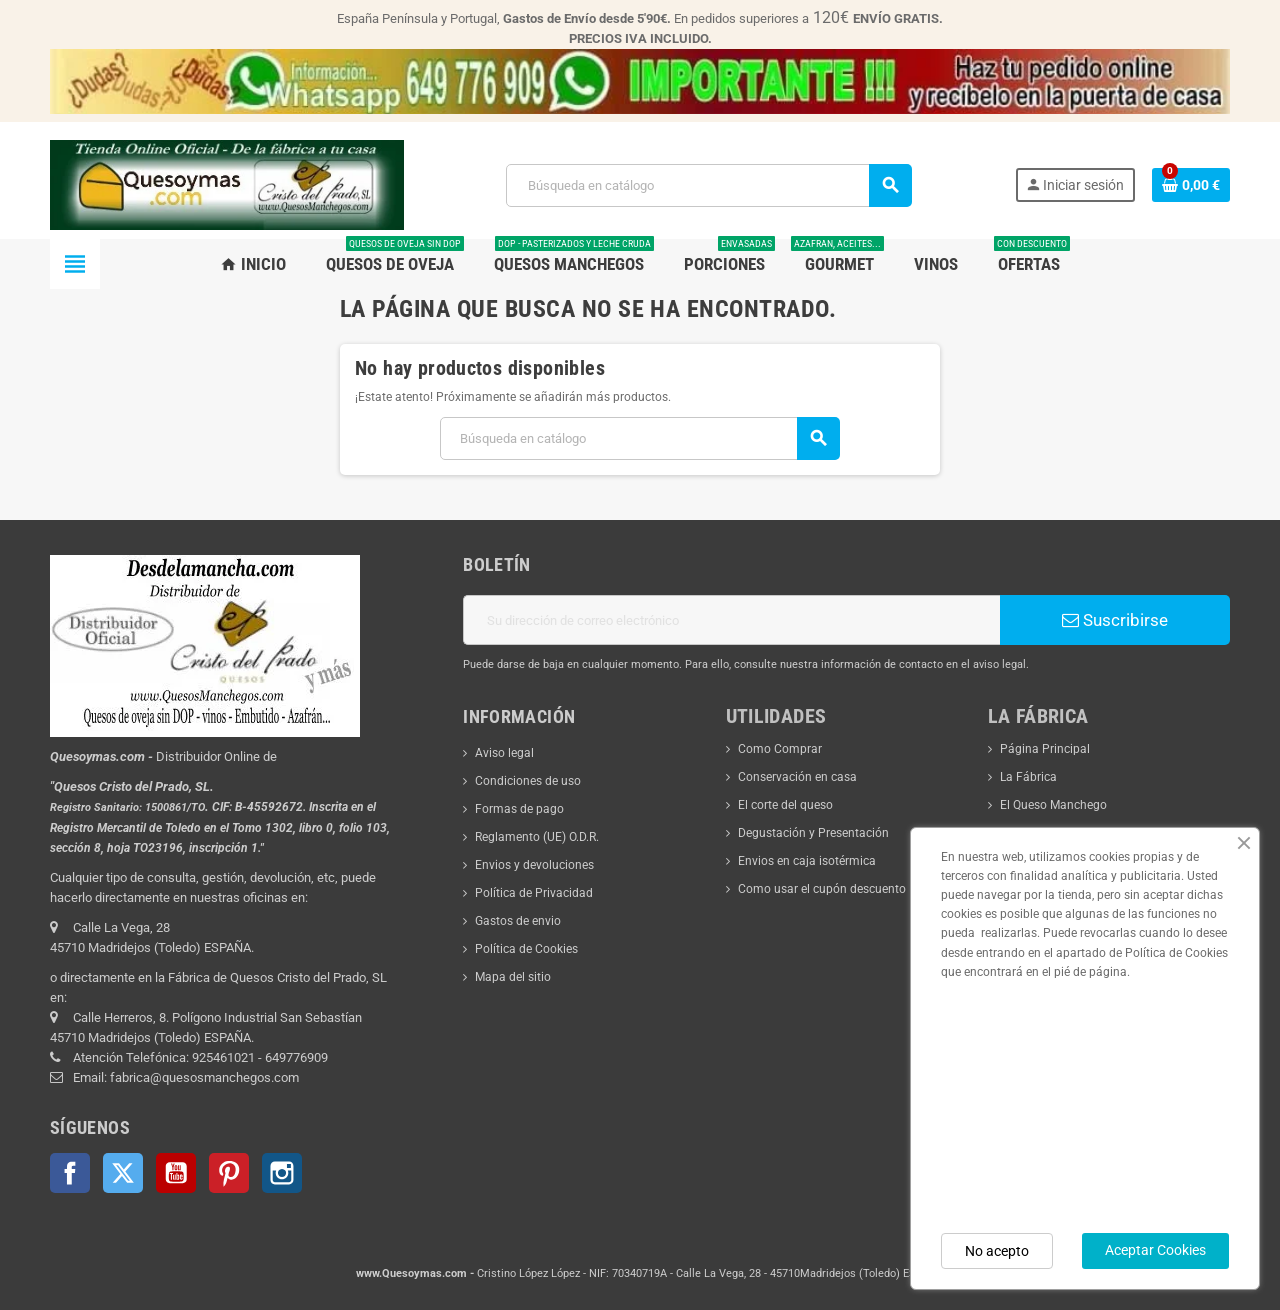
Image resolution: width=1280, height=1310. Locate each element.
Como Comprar (780, 749)
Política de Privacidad (534, 893)
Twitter (123, 1173)
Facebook (70, 1173)
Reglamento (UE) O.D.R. (537, 837)
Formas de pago (519, 809)
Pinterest (229, 1173)
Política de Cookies (526, 949)
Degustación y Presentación (813, 833)
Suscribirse (1115, 620)
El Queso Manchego (1053, 805)
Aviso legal (504, 753)
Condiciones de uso (528, 781)
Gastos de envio (518, 921)
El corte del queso (785, 805)
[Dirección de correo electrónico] (731, 620)
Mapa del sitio (513, 977)
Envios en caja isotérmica (807, 861)
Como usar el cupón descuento (822, 889)
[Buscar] (708, 185)
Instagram (282, 1173)
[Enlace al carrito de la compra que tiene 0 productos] (1191, 185)
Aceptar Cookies (1155, 1250)
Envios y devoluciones (534, 865)
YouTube (176, 1173)
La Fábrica (1028, 777)
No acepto (997, 1251)
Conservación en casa (797, 777)
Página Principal (1045, 749)
